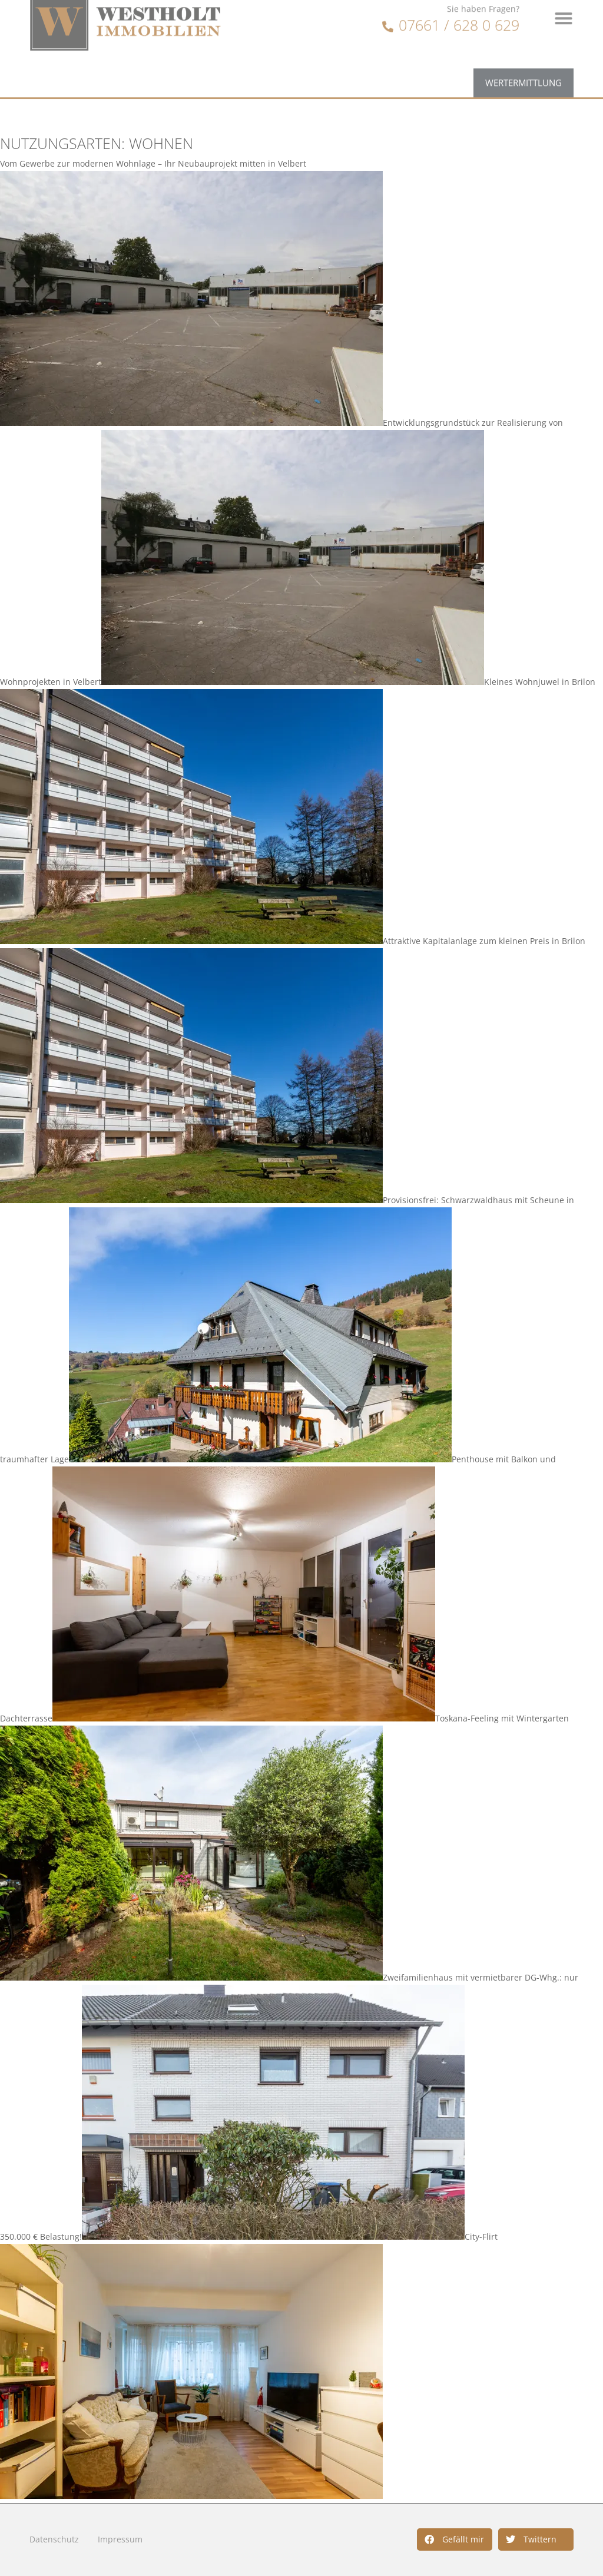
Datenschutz (54, 2539)
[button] (454, 2539)
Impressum (120, 2539)
